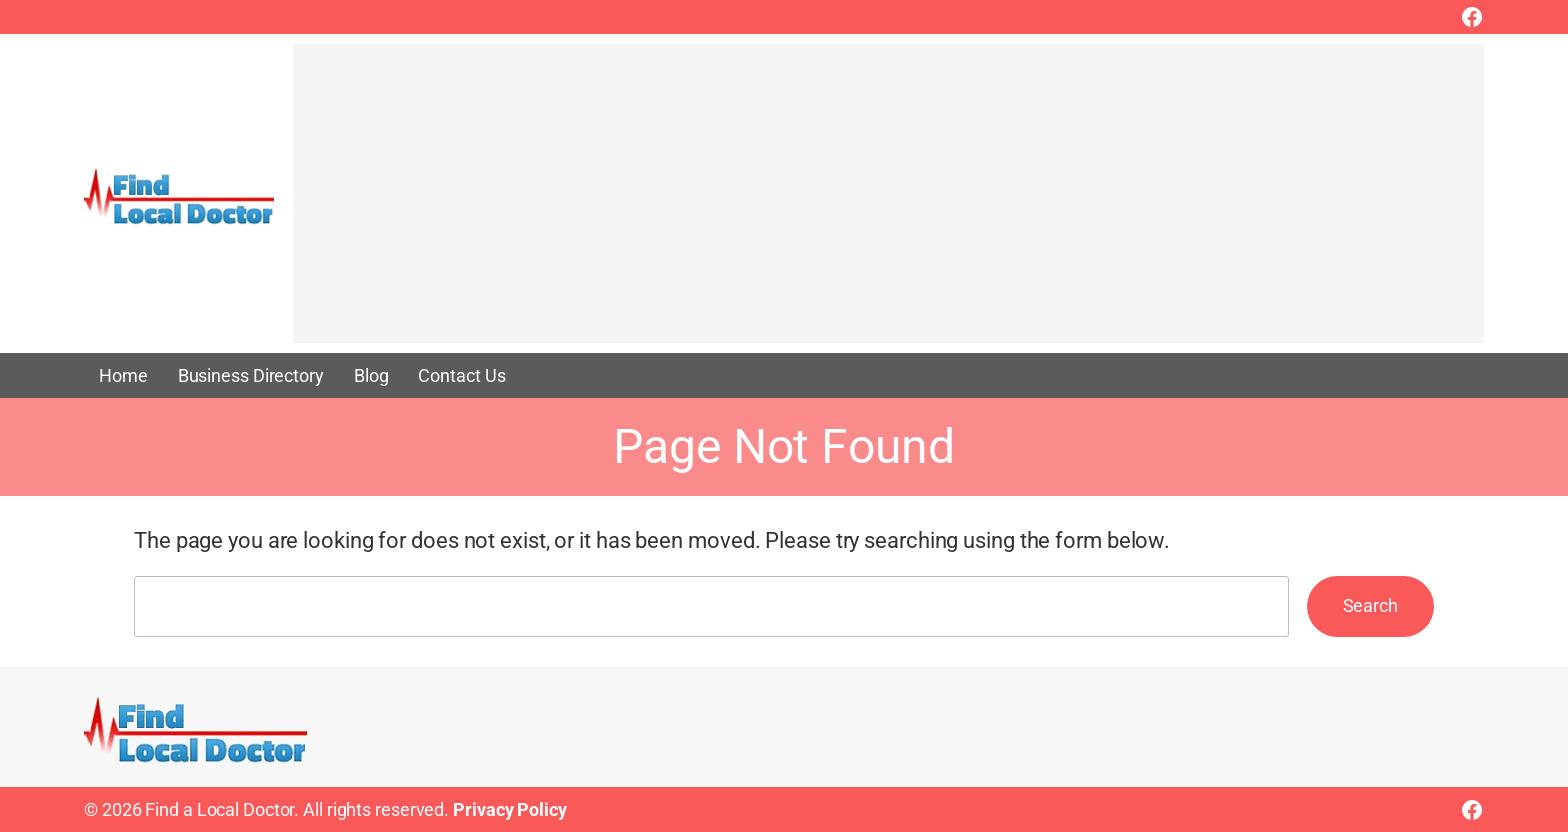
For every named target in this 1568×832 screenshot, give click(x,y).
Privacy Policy (510, 809)
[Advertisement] (888, 203)
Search (1370, 605)
